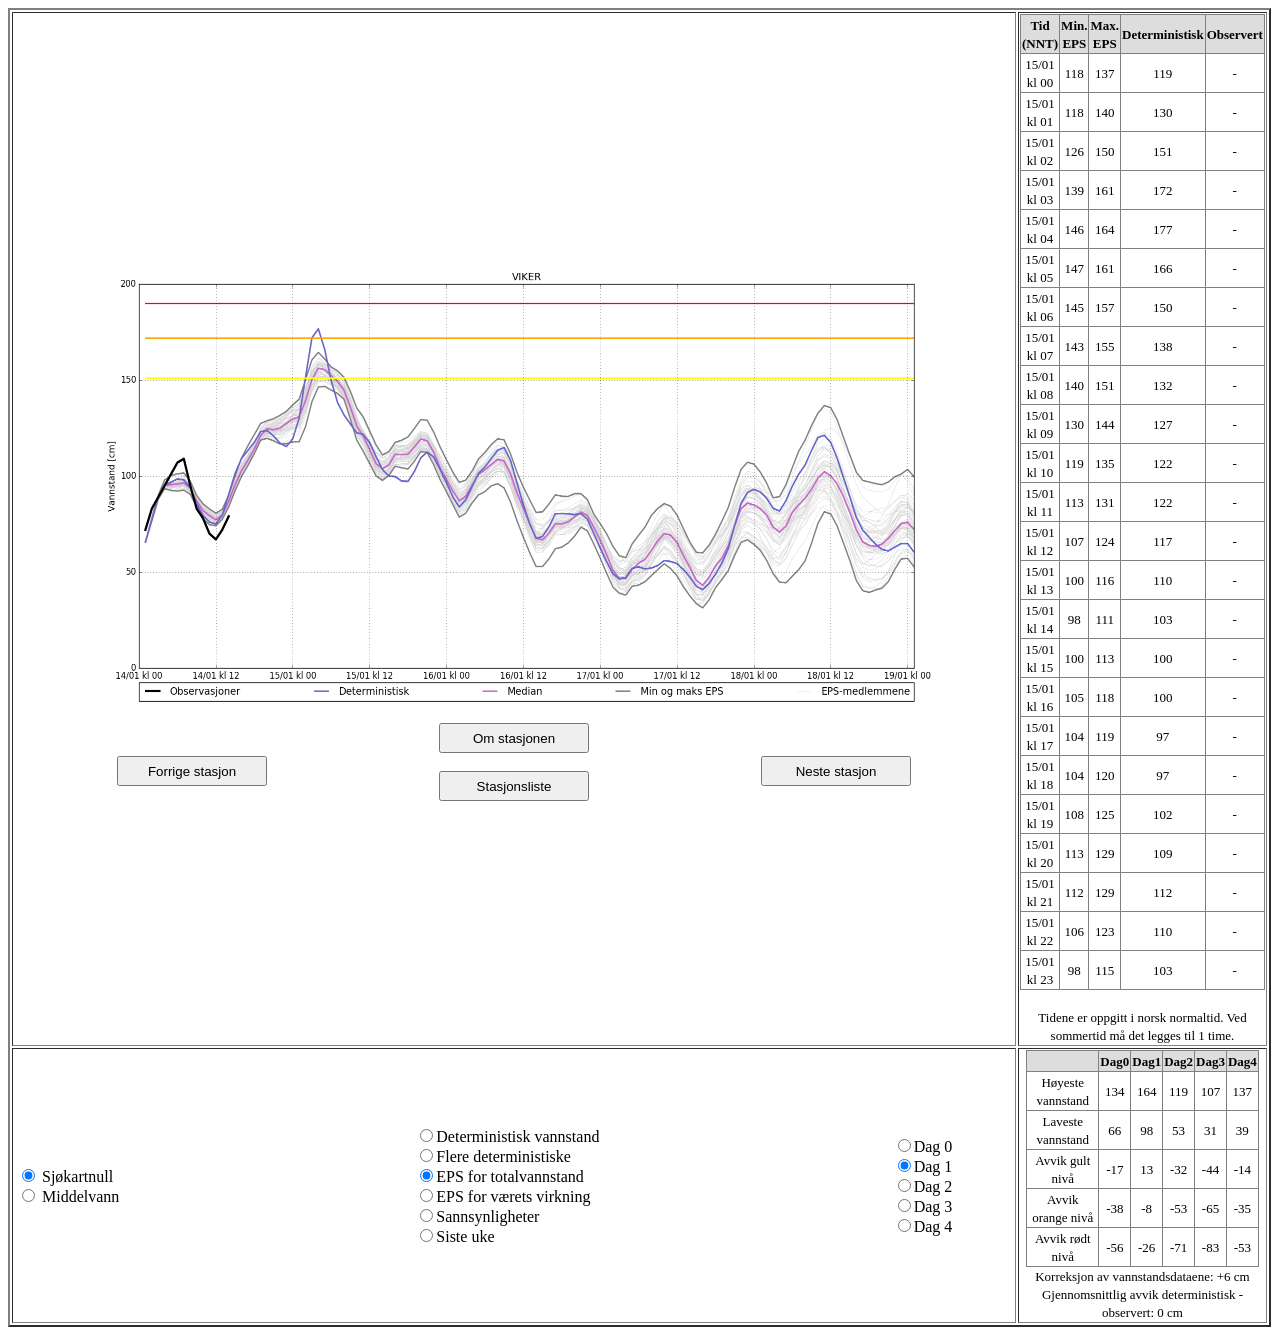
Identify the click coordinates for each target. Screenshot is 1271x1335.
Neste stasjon (836, 771)
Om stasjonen (514, 738)
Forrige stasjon (192, 771)
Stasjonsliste (514, 786)
